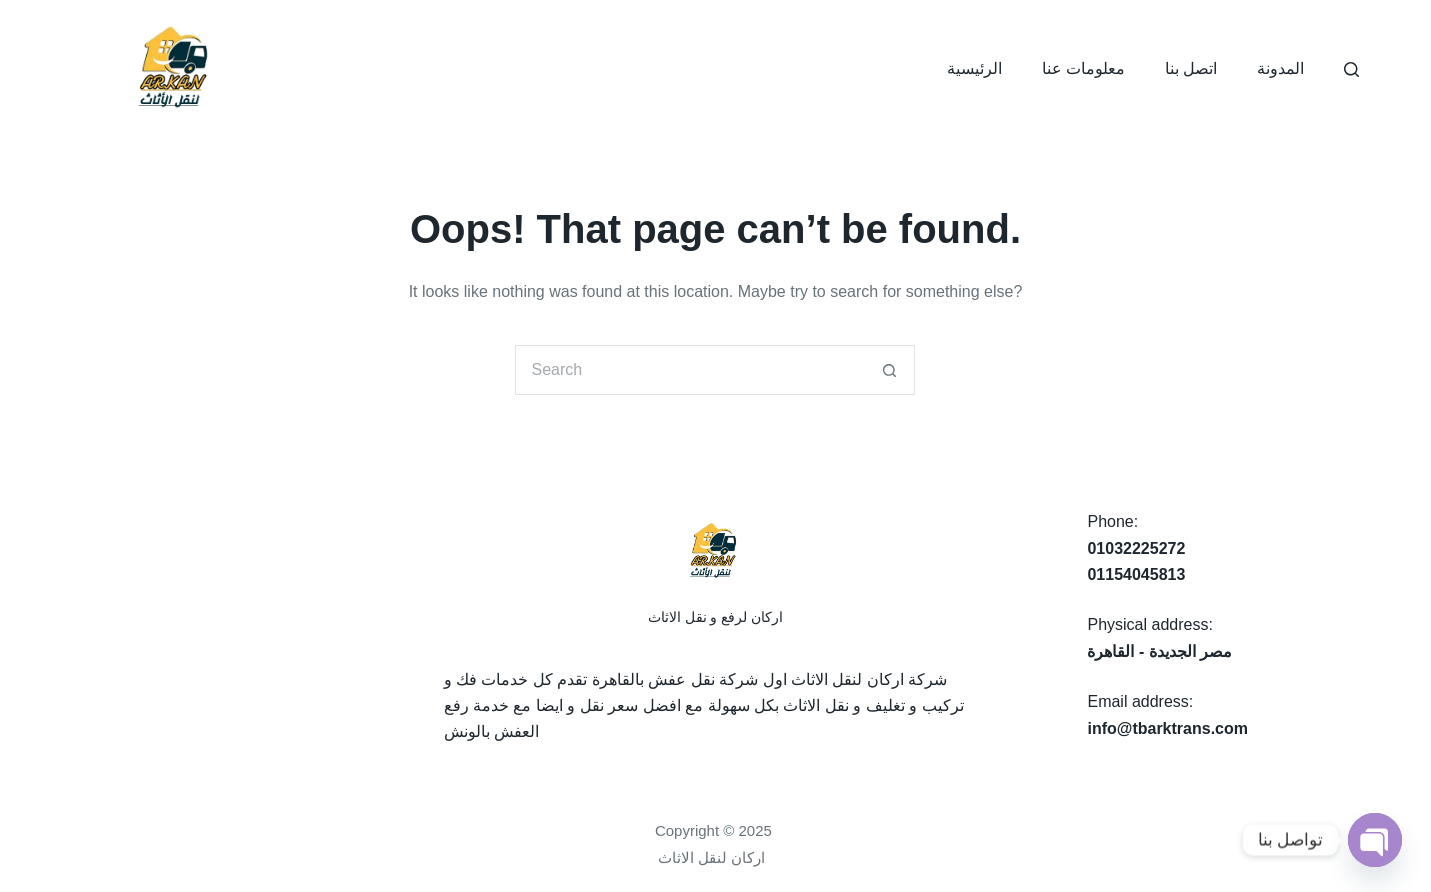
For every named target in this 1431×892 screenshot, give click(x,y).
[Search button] (890, 370)
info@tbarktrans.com (1167, 728)
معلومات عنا (1083, 68)
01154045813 (1136, 574)
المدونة (1280, 68)
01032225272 (1136, 548)
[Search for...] (690, 370)
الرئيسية (974, 68)
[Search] (1351, 69)
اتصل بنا (1191, 68)
